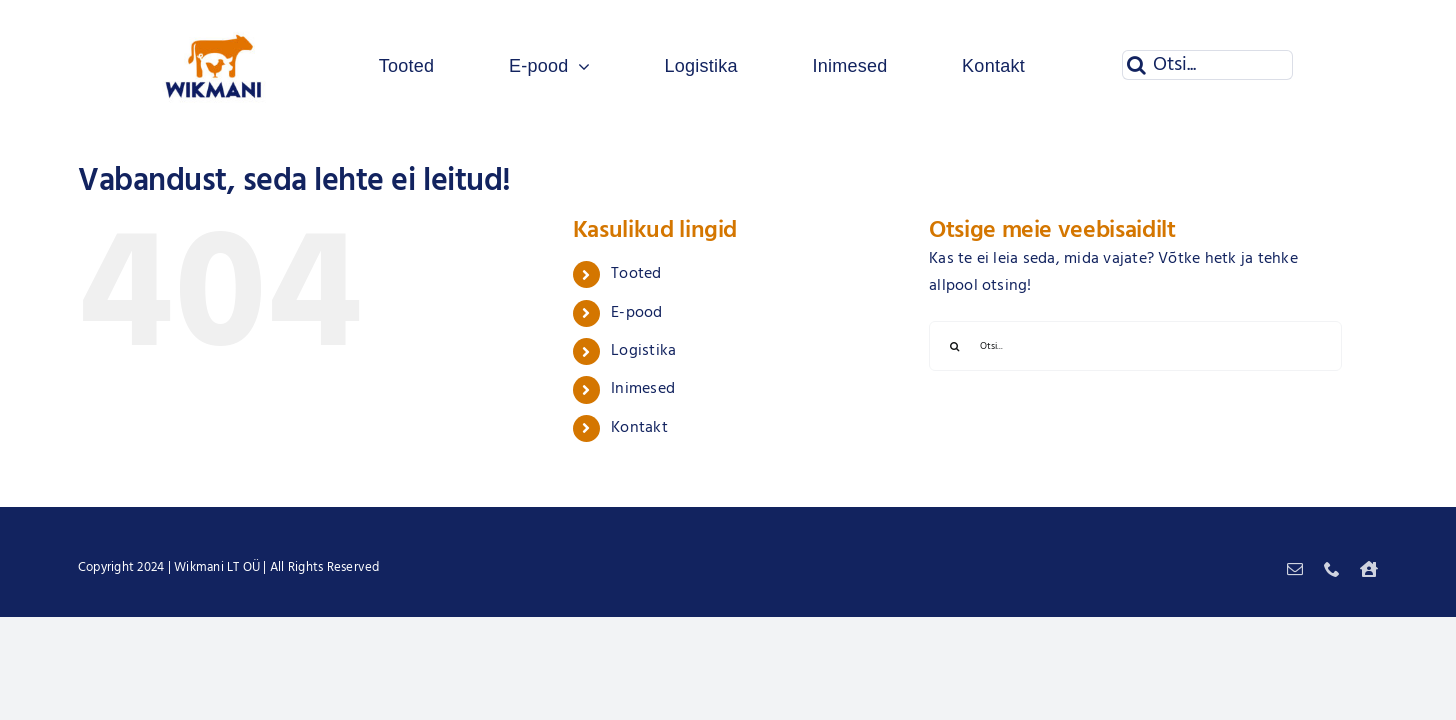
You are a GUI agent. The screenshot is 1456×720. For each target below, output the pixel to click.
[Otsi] (1137, 65)
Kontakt (639, 428)
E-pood (636, 313)
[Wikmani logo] (214, 18)
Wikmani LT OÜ (217, 567)
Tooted (636, 274)
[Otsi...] (1208, 65)
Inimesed (643, 389)
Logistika (643, 351)
